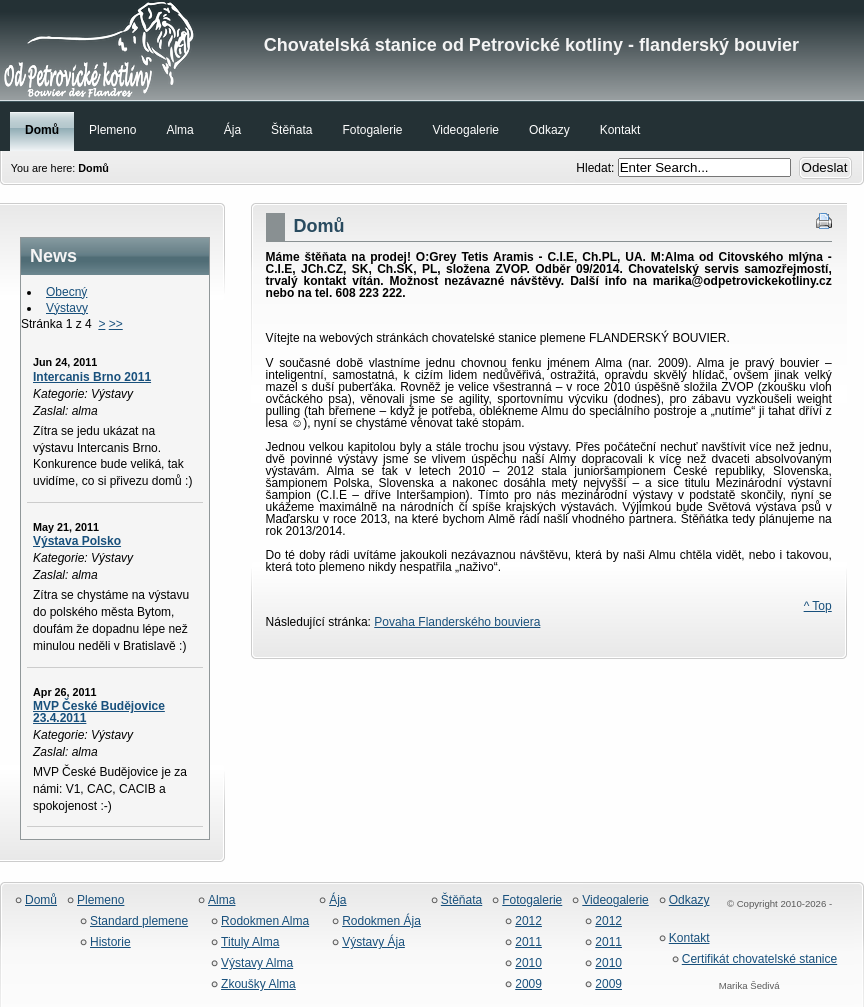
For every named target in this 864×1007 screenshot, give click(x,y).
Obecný (66, 292)
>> (116, 324)
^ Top (818, 606)
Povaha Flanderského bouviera (457, 622)
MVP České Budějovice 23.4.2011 (99, 712)
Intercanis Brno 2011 (92, 377)
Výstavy (67, 308)
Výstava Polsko (77, 541)
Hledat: (596, 168)
